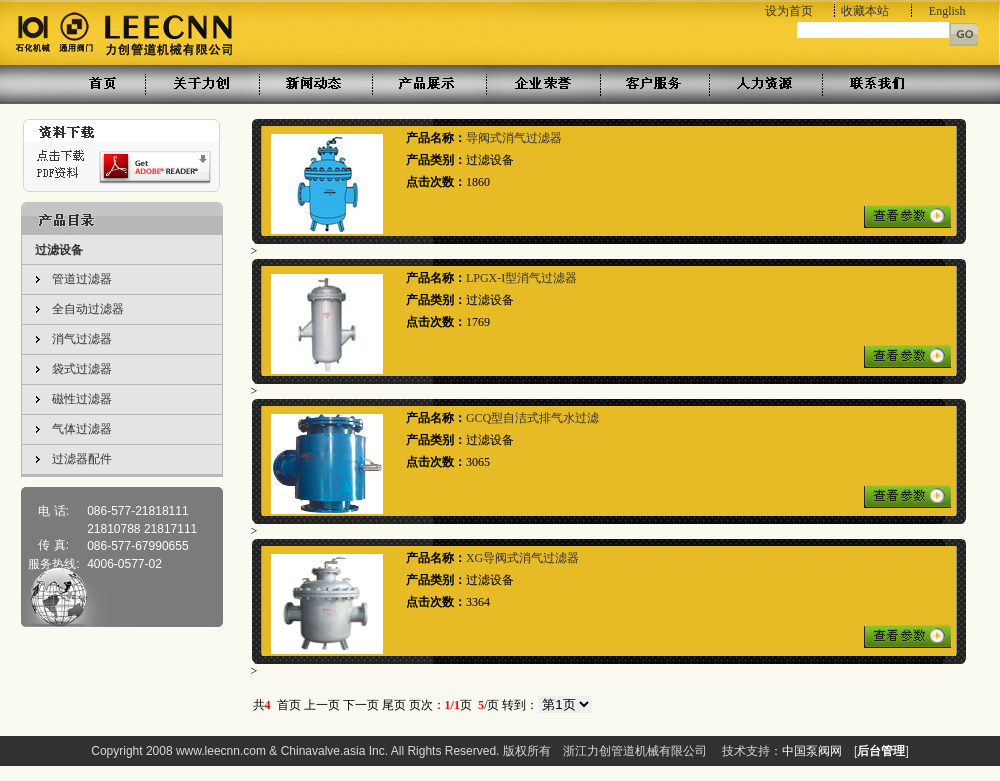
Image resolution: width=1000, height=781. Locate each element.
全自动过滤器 (88, 309)
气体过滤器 (82, 429)
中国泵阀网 (812, 751)
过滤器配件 (82, 459)
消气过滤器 (82, 339)
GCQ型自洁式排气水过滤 (532, 418)
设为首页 (789, 11)
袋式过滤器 (82, 369)
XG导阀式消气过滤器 (522, 558)
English (947, 11)
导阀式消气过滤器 (514, 138)
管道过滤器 (82, 279)
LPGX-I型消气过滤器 (521, 278)
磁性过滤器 (82, 399)
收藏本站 (865, 11)
